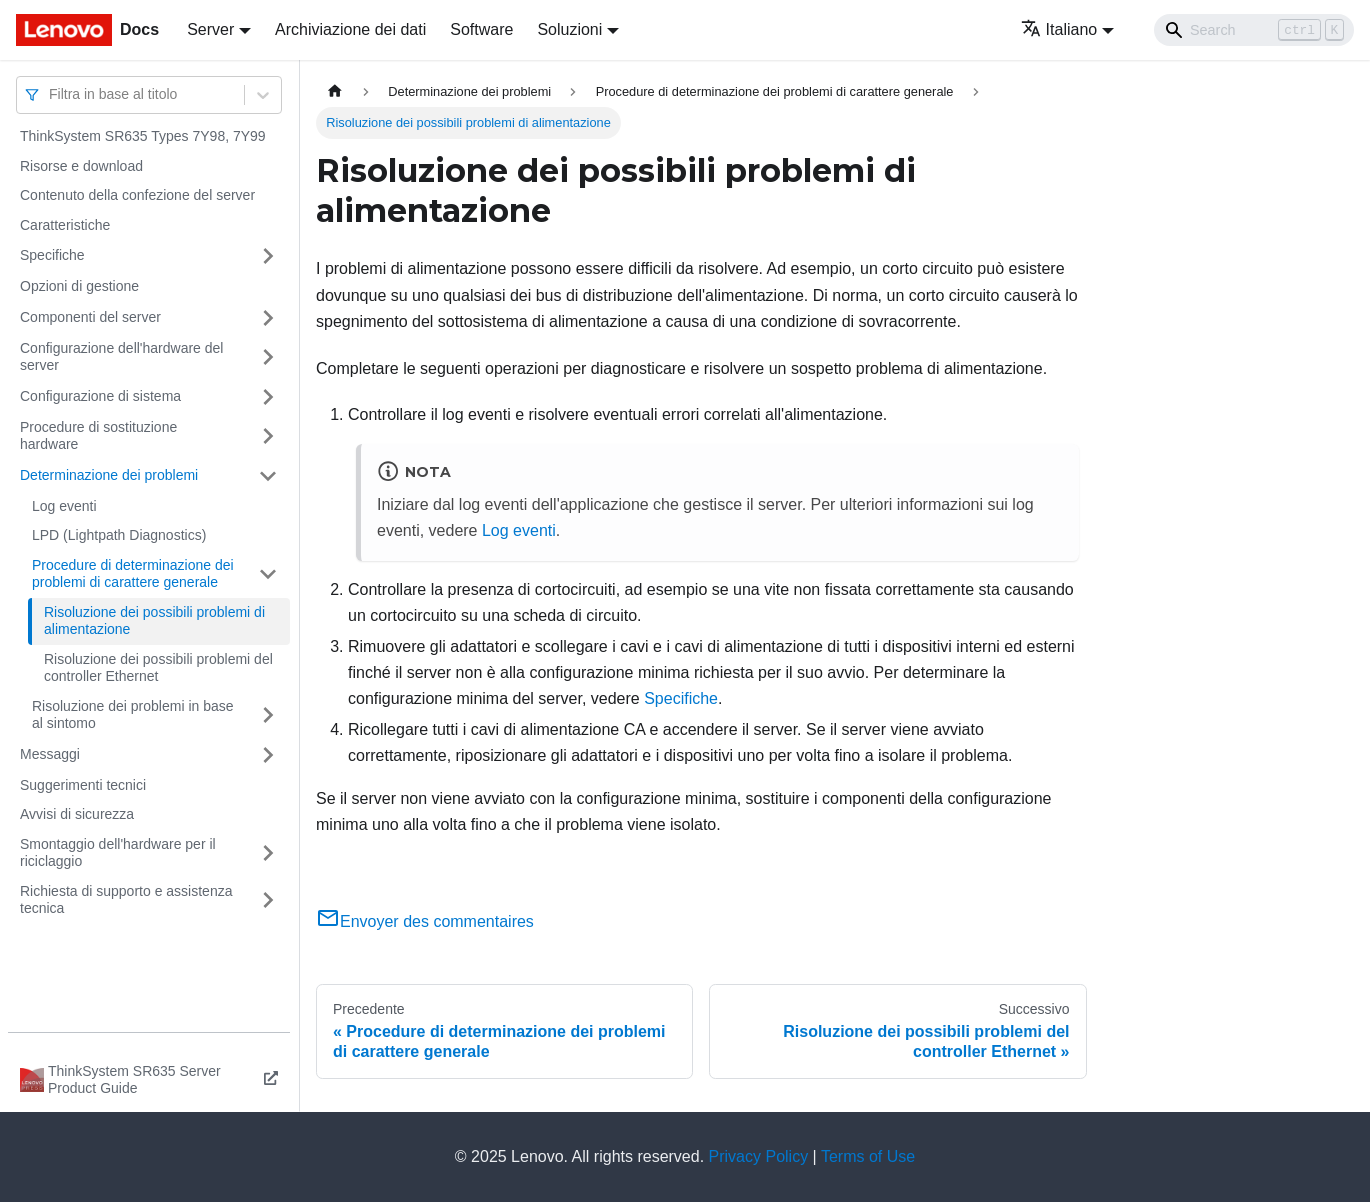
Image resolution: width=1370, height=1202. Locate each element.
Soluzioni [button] (569, 29)
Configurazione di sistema (100, 396)
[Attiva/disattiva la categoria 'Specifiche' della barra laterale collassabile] (268, 256)
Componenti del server (90, 317)
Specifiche (52, 255)
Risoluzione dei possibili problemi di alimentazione (154, 621)
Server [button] (210, 29)
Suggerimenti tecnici (83, 785)
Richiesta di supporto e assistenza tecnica (126, 900)
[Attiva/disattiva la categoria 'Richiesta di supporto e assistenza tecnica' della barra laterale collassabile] (268, 900)
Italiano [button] (1059, 29)
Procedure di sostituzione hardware (98, 436)
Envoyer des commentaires (425, 921)
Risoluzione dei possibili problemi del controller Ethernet (158, 668)
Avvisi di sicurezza (77, 814)
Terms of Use (868, 1156)
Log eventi (64, 506)
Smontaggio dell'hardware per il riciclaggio (118, 853)
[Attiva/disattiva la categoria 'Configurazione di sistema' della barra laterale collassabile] (268, 397)
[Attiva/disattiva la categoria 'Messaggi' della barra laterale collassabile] (268, 755)
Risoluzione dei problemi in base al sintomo (133, 715)
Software (481, 29)
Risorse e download (81, 166)
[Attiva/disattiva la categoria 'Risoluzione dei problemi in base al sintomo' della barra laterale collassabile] (268, 715)
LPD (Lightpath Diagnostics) (119, 535)
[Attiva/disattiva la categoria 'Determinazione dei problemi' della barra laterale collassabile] (268, 476)
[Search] (1254, 30)
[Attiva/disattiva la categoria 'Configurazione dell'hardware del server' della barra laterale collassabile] (268, 357)
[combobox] (51, 94)
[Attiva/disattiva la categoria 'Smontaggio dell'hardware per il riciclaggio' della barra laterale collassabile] (268, 853)
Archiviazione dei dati (350, 29)
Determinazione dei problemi (109, 475)
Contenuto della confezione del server (137, 195)
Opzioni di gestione (79, 286)
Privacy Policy (759, 1156)
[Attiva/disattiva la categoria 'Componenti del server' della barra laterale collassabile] (268, 318)
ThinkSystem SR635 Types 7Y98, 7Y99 (143, 136)
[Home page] (335, 91)
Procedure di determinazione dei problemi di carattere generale (133, 574)
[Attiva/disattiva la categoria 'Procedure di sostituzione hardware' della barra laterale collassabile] (268, 436)
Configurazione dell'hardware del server (121, 357)
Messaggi (50, 754)
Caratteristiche (65, 225)
